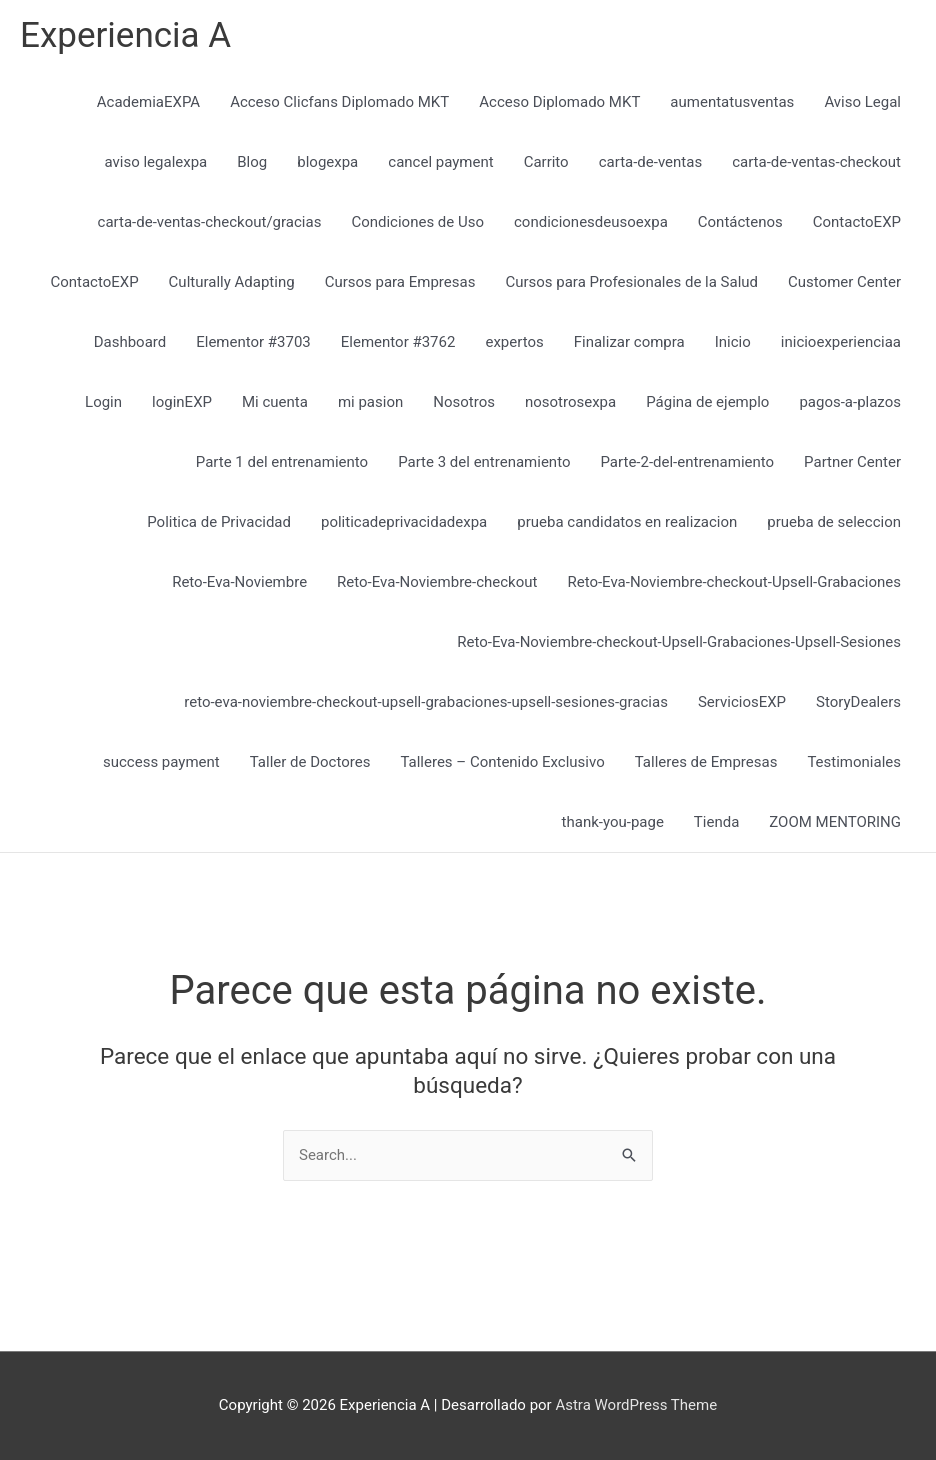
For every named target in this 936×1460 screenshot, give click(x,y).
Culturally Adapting (232, 282)
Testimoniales (854, 762)
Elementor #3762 (398, 342)
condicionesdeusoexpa (591, 222)
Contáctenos (740, 222)
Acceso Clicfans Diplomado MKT (339, 102)
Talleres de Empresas (706, 762)
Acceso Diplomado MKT (559, 102)
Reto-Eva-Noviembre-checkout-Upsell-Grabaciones (734, 582)
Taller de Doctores (310, 762)
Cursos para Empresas (400, 282)
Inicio (733, 342)
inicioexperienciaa (841, 342)
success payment (161, 762)
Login (103, 402)
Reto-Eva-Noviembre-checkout (437, 582)
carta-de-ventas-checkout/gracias (210, 222)
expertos (514, 342)
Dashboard (130, 342)
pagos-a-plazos (850, 402)
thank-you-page (613, 822)
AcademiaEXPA (148, 102)
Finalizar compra (629, 342)
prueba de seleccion (834, 522)
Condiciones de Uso (417, 222)
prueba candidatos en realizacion (627, 522)
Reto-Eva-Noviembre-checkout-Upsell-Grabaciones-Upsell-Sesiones (679, 642)
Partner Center (852, 462)
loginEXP (182, 402)
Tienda (716, 822)
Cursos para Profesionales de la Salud (631, 282)
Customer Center (844, 282)
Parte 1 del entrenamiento (282, 462)
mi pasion (370, 402)
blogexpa (327, 162)
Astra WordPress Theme (636, 1405)
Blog (252, 162)
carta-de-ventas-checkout (816, 162)
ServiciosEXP (742, 702)
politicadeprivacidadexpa (404, 522)
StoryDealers (858, 702)
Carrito (546, 162)
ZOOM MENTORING (835, 822)
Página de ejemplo (707, 402)
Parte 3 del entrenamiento (484, 462)
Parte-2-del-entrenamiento (687, 462)
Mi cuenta (275, 402)
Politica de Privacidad (219, 522)
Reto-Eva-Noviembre (239, 582)
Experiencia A (125, 35)
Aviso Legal (862, 102)
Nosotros (464, 402)
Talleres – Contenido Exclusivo (502, 762)
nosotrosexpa (570, 402)
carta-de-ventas (650, 162)
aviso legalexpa (155, 162)
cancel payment (440, 162)
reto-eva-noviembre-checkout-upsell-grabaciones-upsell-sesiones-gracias (426, 702)
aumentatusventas (732, 102)
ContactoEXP (857, 222)
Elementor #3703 (253, 342)
